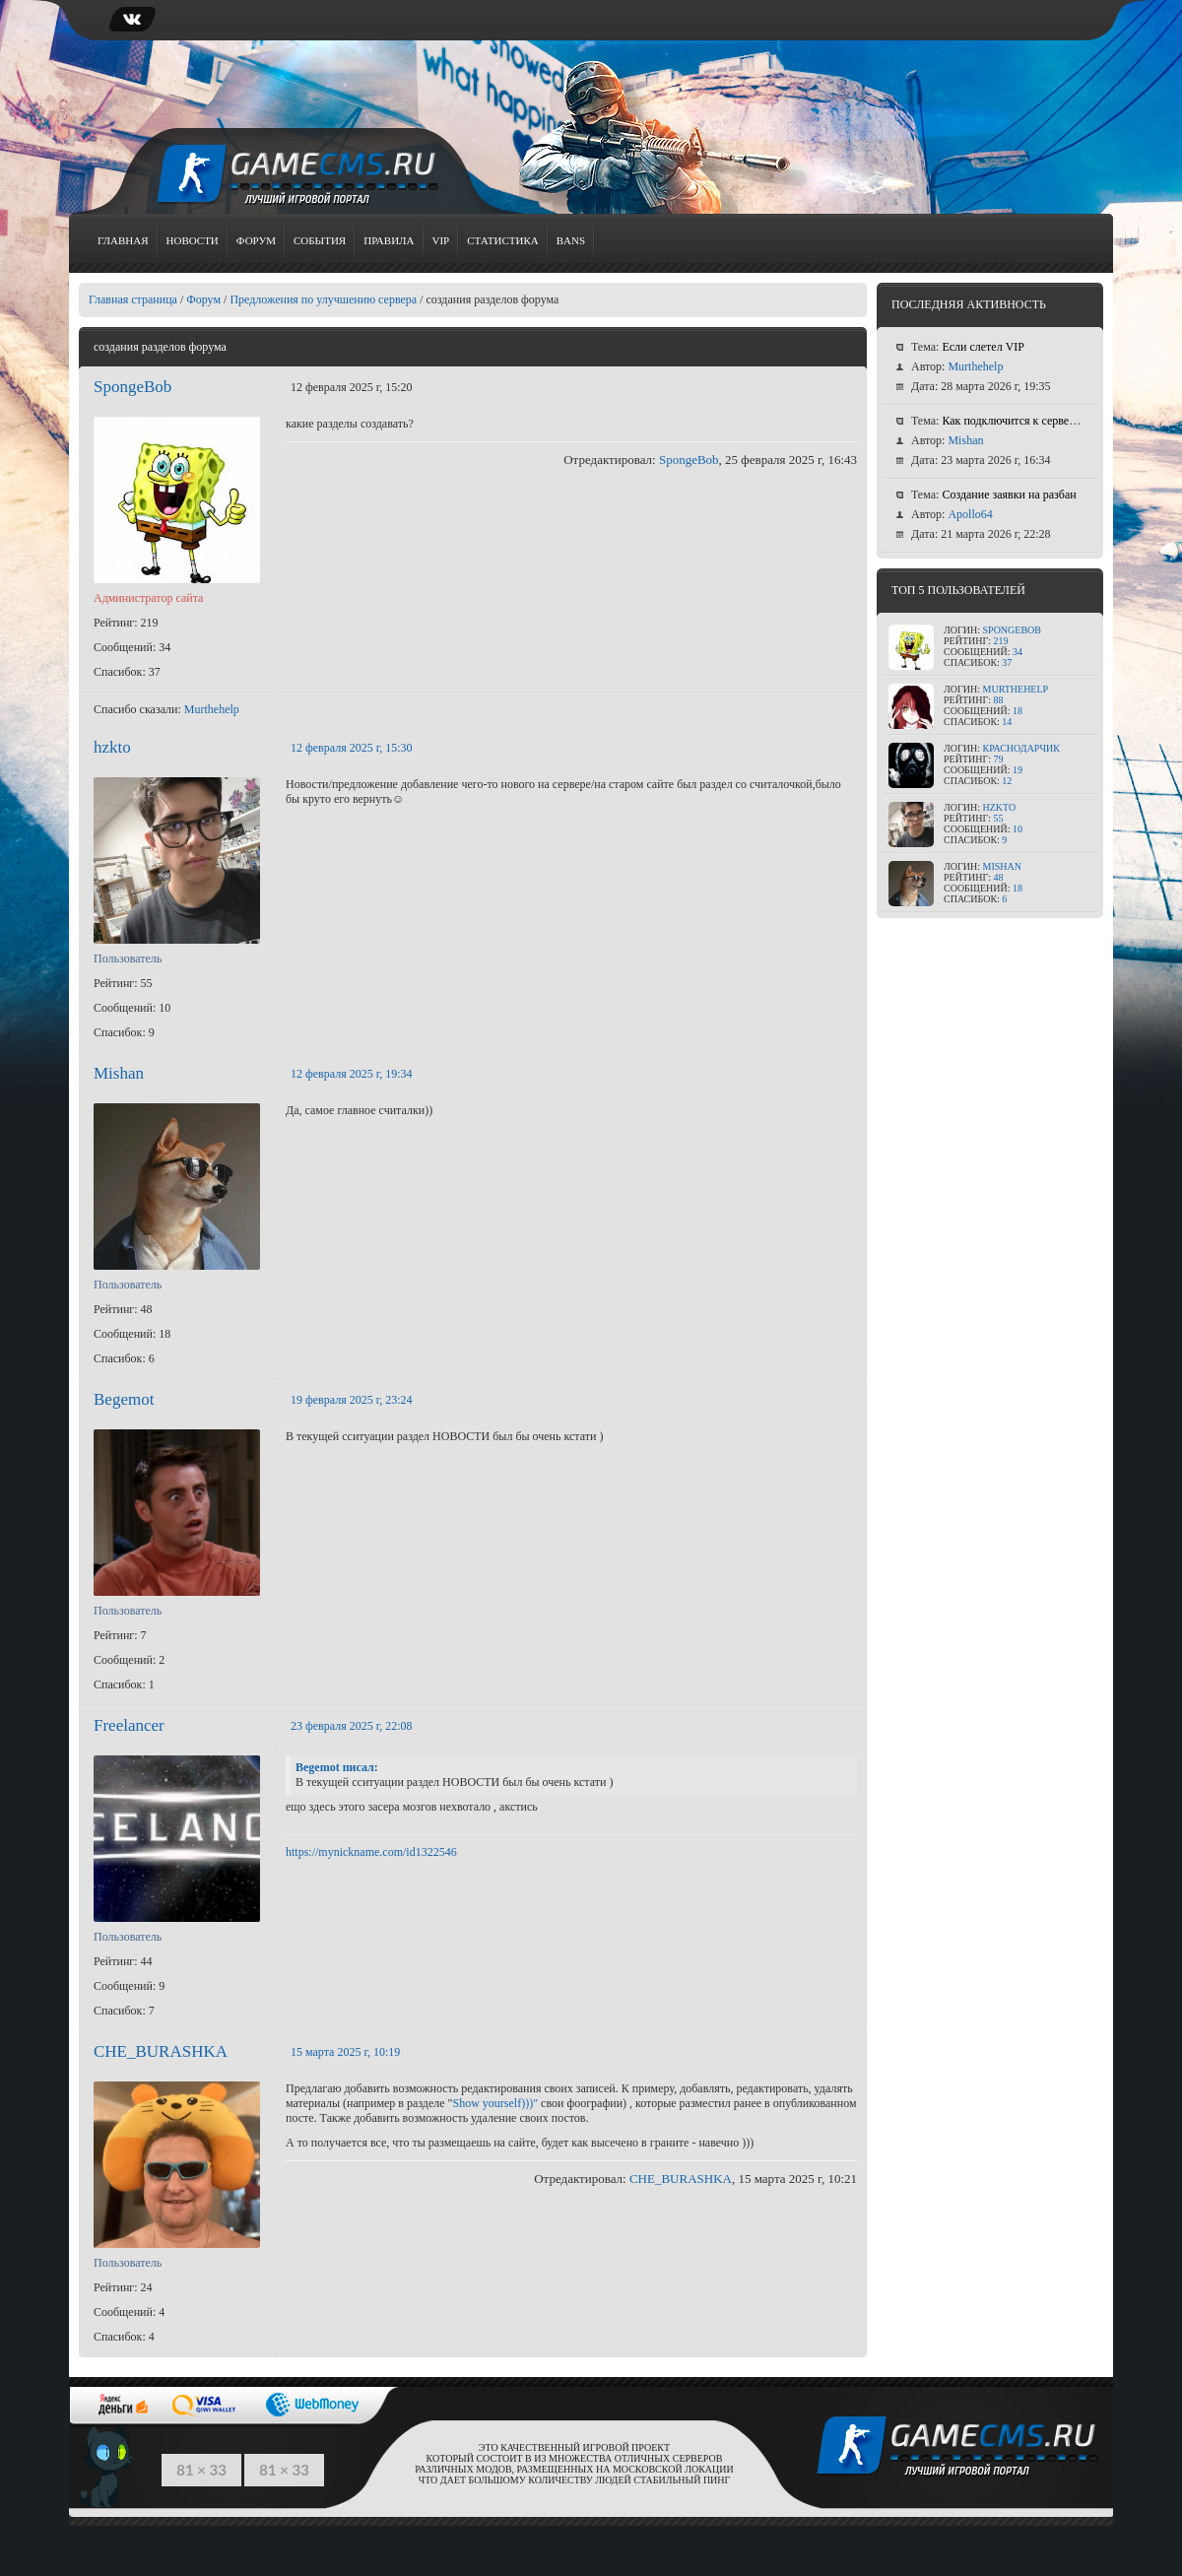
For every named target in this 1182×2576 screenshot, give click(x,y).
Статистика (502, 240)
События (320, 240)
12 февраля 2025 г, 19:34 (352, 1074)
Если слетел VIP (983, 347)
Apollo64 (970, 514)
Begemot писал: (337, 1767)
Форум (256, 240)
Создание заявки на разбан (1009, 494)
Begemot (124, 1399)
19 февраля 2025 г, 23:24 (352, 1400)
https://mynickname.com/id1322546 (371, 1852)
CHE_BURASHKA (161, 2051)
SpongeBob (132, 386)
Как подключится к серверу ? (1015, 421)
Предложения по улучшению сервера (323, 299)
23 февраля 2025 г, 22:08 (352, 1726)
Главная (123, 240)
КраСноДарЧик (1021, 748)
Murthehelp (211, 709)
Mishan (119, 1073)
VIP (441, 240)
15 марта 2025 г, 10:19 (345, 2052)
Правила (388, 240)
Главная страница (133, 299)
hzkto (112, 747)
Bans (571, 240)
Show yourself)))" (496, 2103)
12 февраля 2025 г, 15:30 (352, 748)
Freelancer (129, 1725)
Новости (192, 240)
